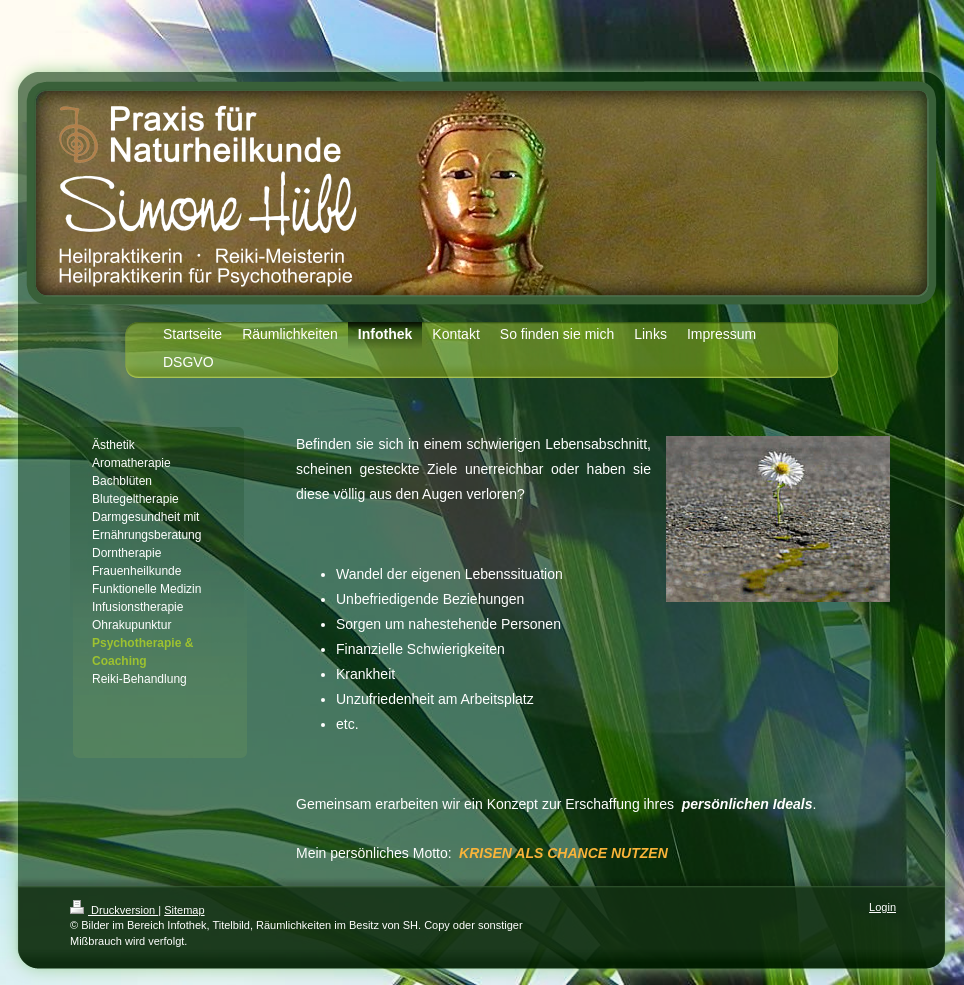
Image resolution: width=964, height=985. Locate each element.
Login (882, 907)
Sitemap (184, 910)
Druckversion (114, 910)
